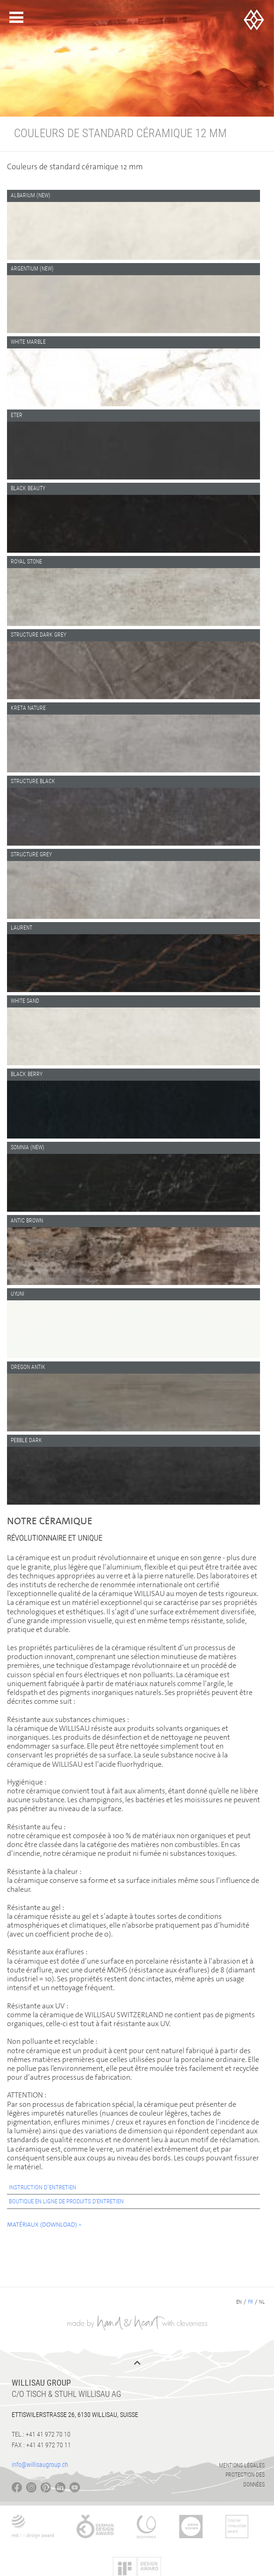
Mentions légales (242, 2465)
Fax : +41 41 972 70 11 (41, 2445)
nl (262, 2302)
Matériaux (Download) (42, 2225)
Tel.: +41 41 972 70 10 (41, 2434)
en (239, 2302)
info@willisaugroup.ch (40, 2464)
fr (250, 2302)
